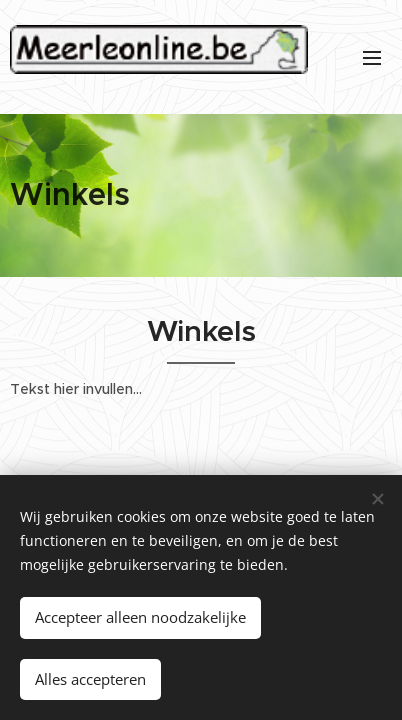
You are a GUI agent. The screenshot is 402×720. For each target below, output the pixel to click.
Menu (372, 58)
